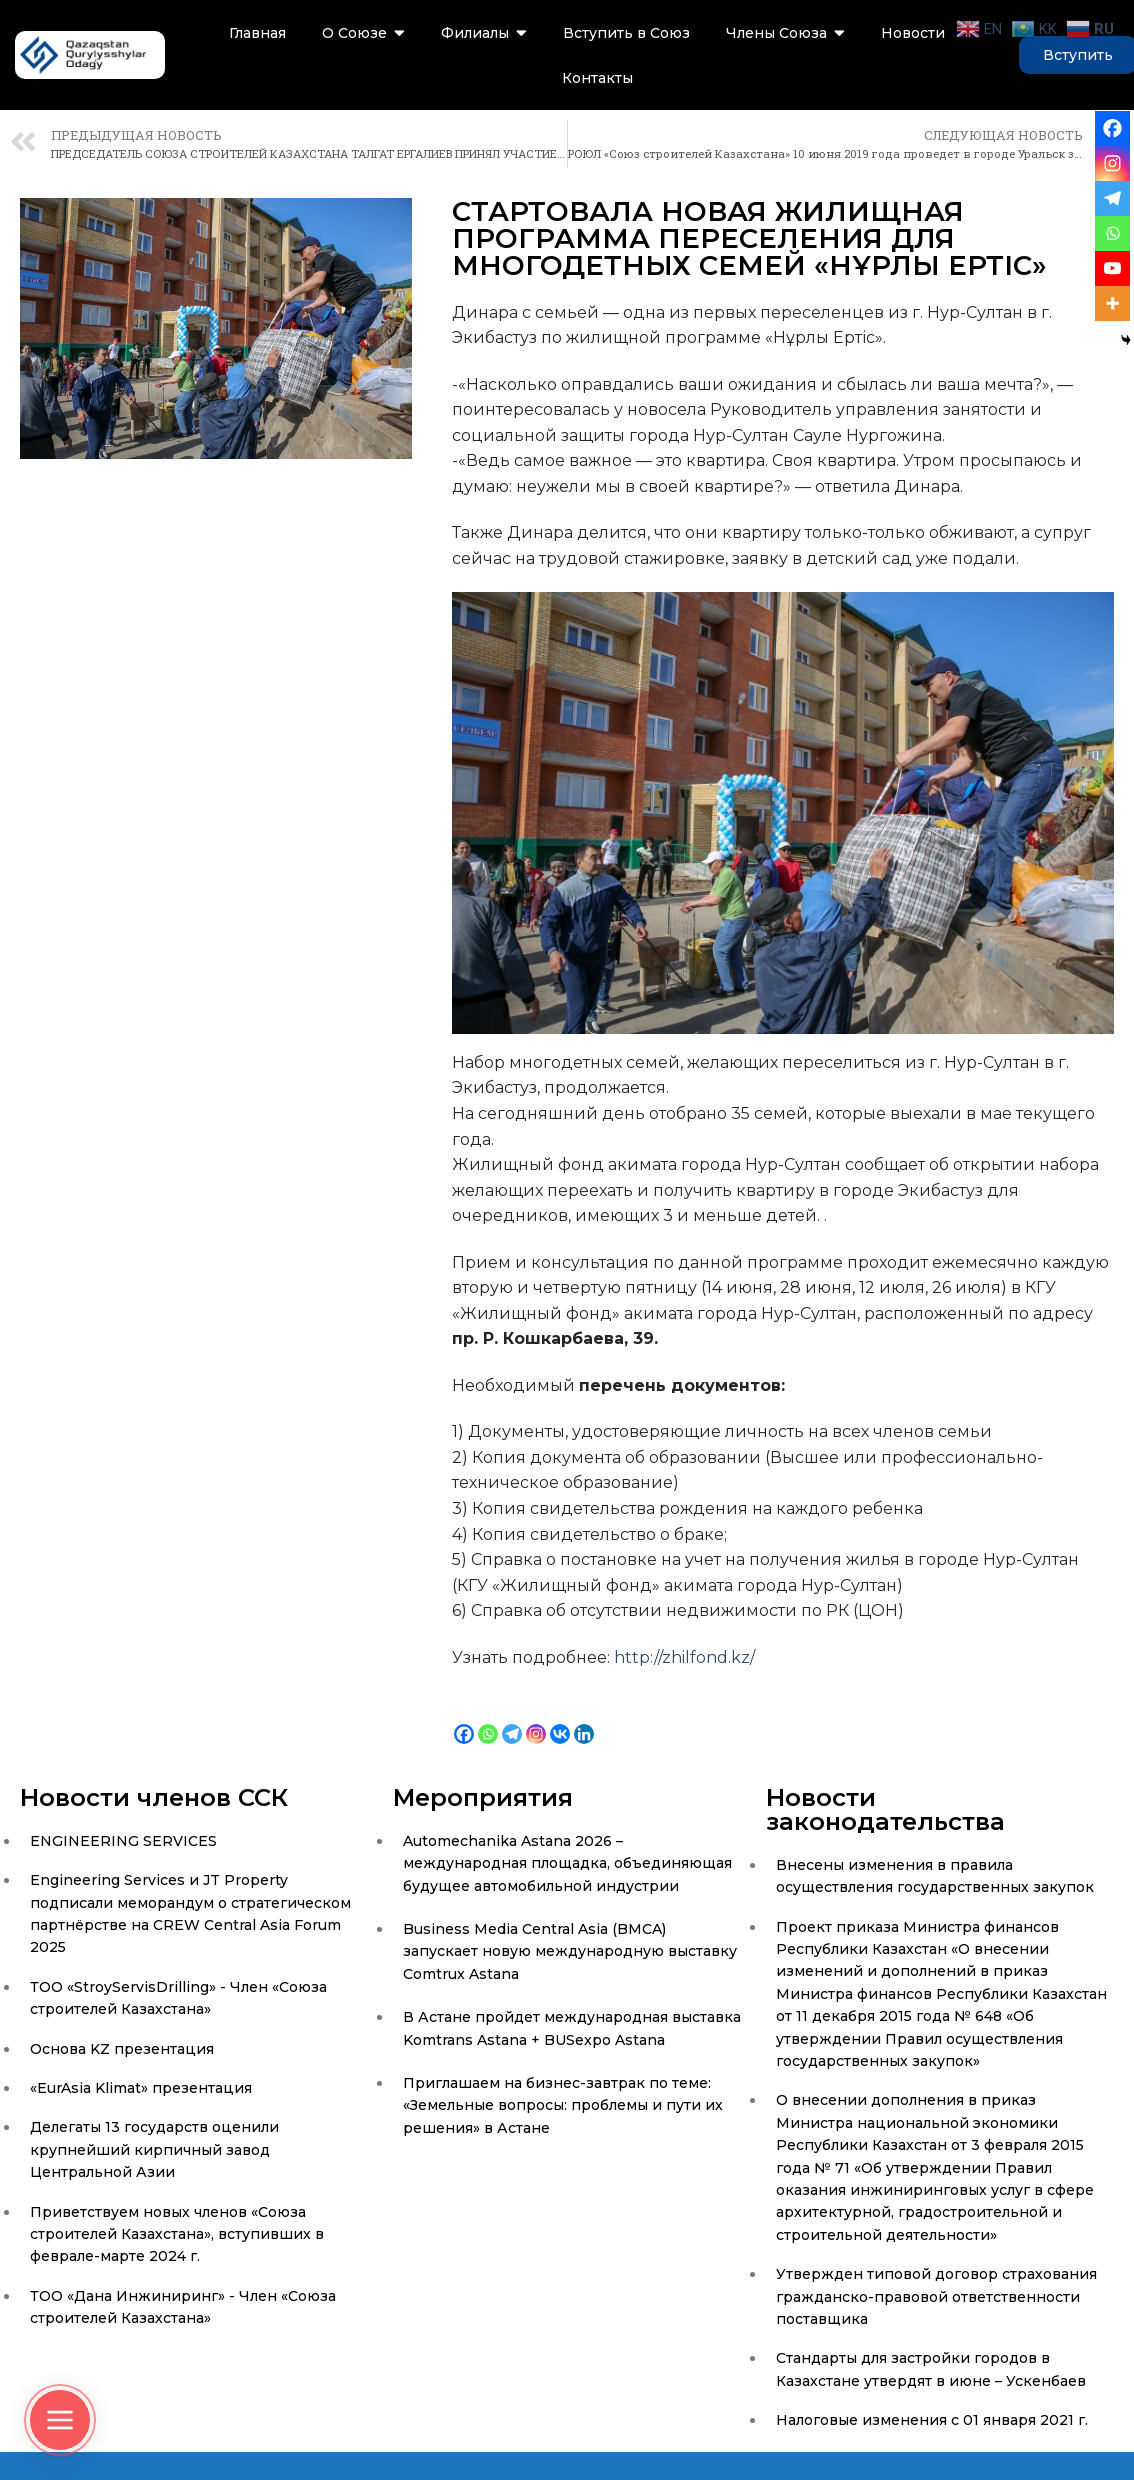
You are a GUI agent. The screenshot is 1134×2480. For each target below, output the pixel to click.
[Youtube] (1112, 268)
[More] (1112, 303)
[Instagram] (536, 1718)
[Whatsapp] (488, 1718)
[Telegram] (512, 1718)
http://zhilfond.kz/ (684, 1657)
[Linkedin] (584, 1718)
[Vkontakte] (560, 1718)
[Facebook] (464, 1718)
